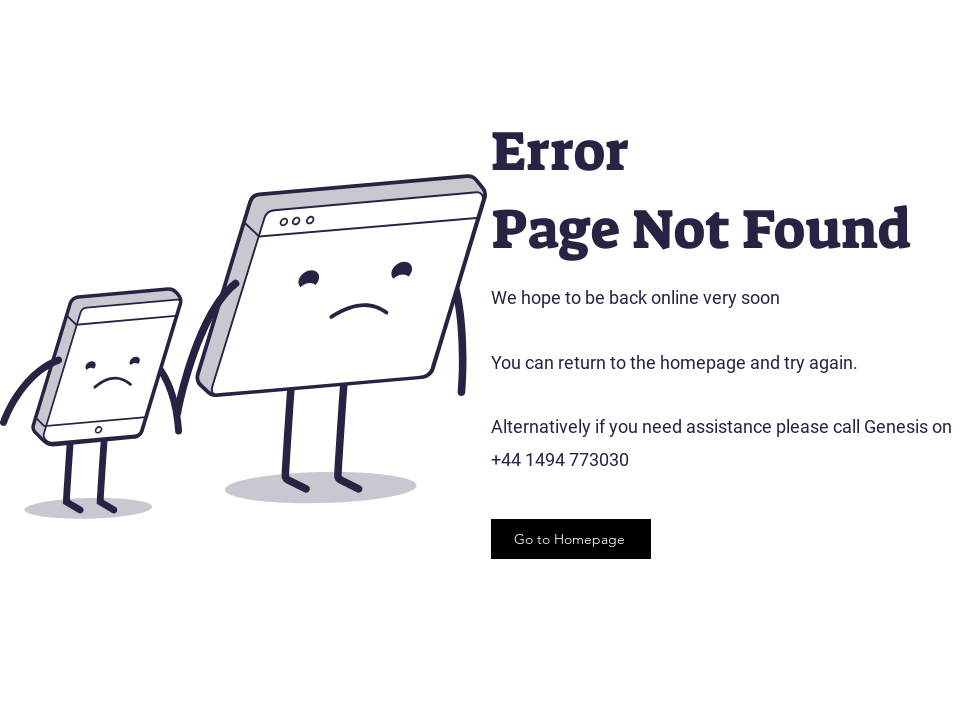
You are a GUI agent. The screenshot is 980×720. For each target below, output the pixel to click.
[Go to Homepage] (571, 539)
